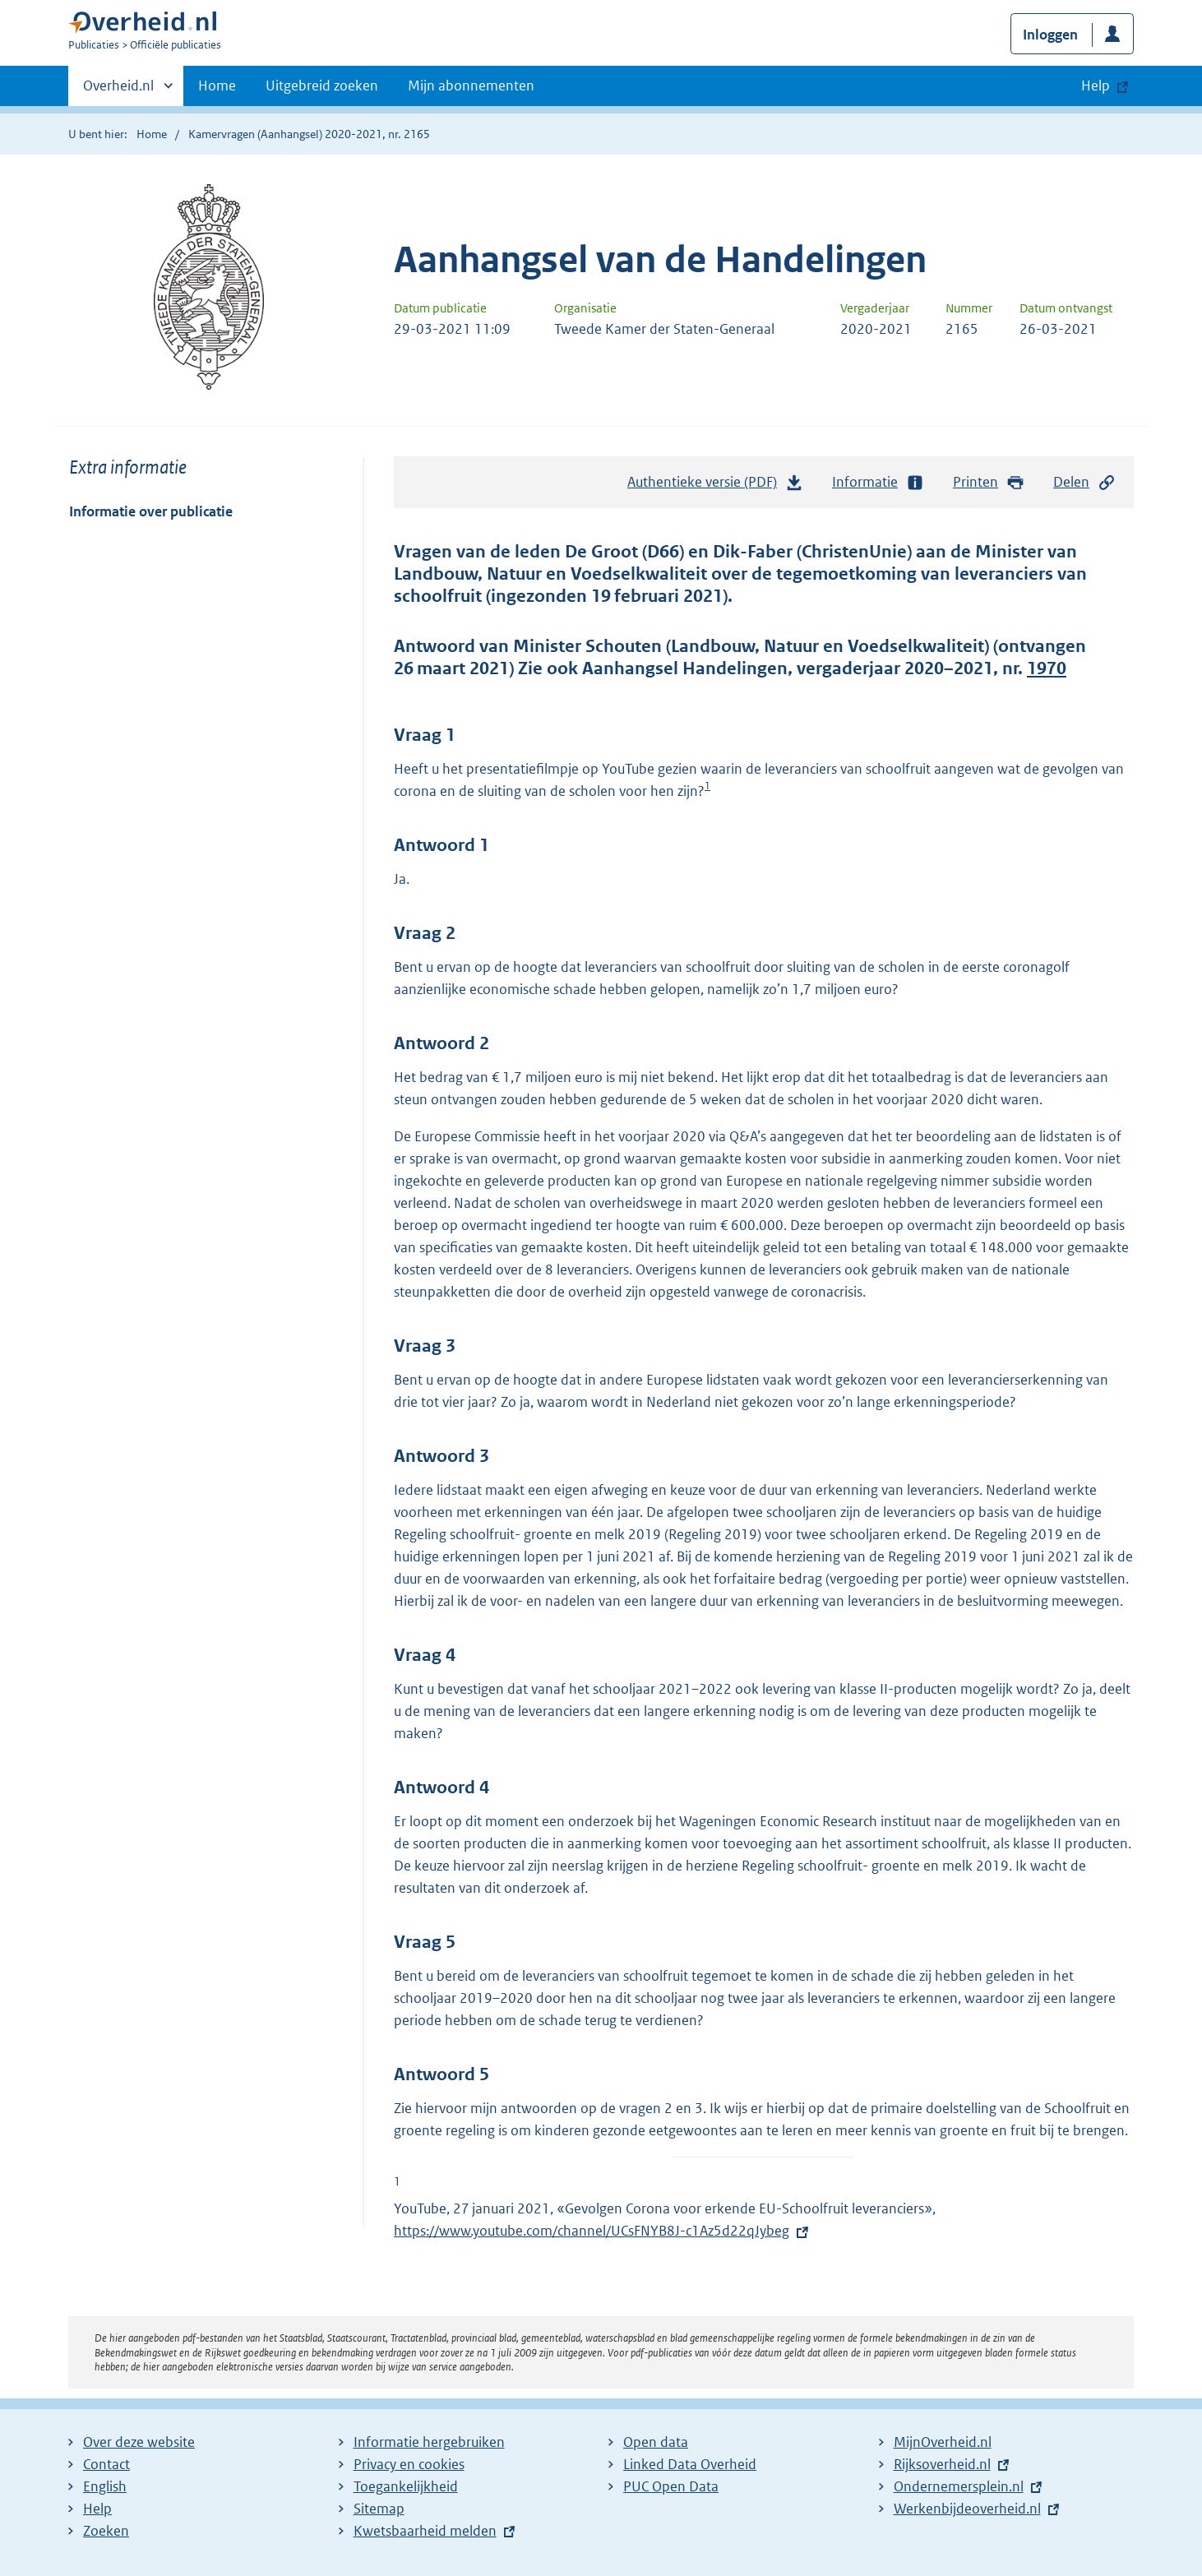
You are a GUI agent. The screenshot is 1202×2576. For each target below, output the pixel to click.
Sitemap (379, 2509)
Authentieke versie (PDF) (715, 486)
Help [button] (1095, 85)
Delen (1084, 482)
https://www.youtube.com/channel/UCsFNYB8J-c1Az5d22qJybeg (602, 2231)
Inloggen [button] (1050, 34)
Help (97, 2509)
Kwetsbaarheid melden (425, 2531)
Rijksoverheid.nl (942, 2464)
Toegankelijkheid (406, 2486)
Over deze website (139, 2442)
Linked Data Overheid (689, 2464)
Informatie (878, 482)
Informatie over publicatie (151, 511)
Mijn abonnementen (471, 85)
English (105, 2486)
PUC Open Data (671, 2486)
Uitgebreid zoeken (322, 85)
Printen (988, 482)
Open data (655, 2442)
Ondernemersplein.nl (959, 2486)
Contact (106, 2464)
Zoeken (106, 2531)
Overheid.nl (118, 90)
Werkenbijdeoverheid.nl (967, 2509)
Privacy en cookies (409, 2464)
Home (217, 85)
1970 (1046, 668)
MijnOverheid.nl (943, 2442)
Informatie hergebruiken (429, 2442)
